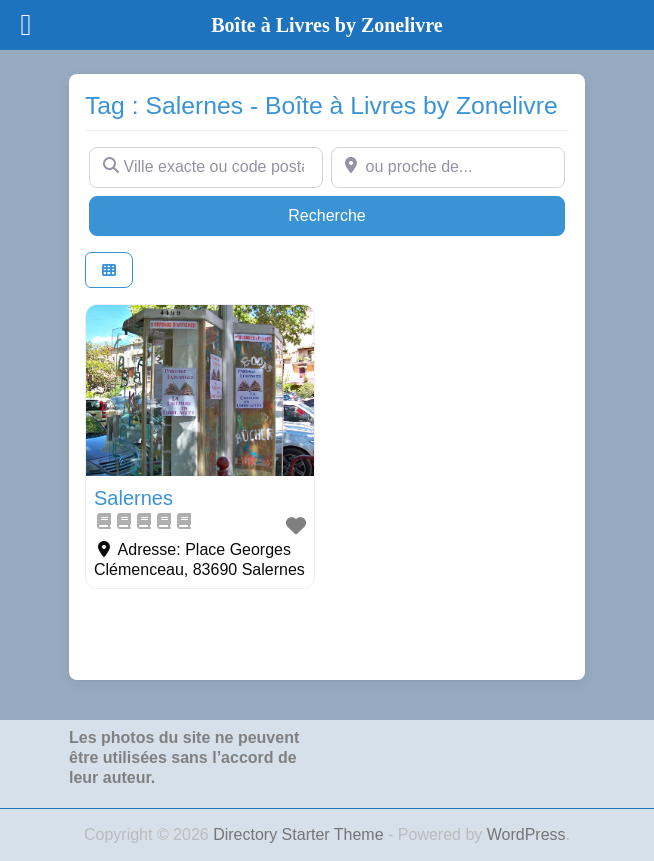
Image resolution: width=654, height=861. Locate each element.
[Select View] (109, 270)
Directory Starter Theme (300, 834)
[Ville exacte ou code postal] (206, 167)
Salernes (133, 498)
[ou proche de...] (448, 167)
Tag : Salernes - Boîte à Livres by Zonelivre (321, 105)
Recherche (365, 213)
